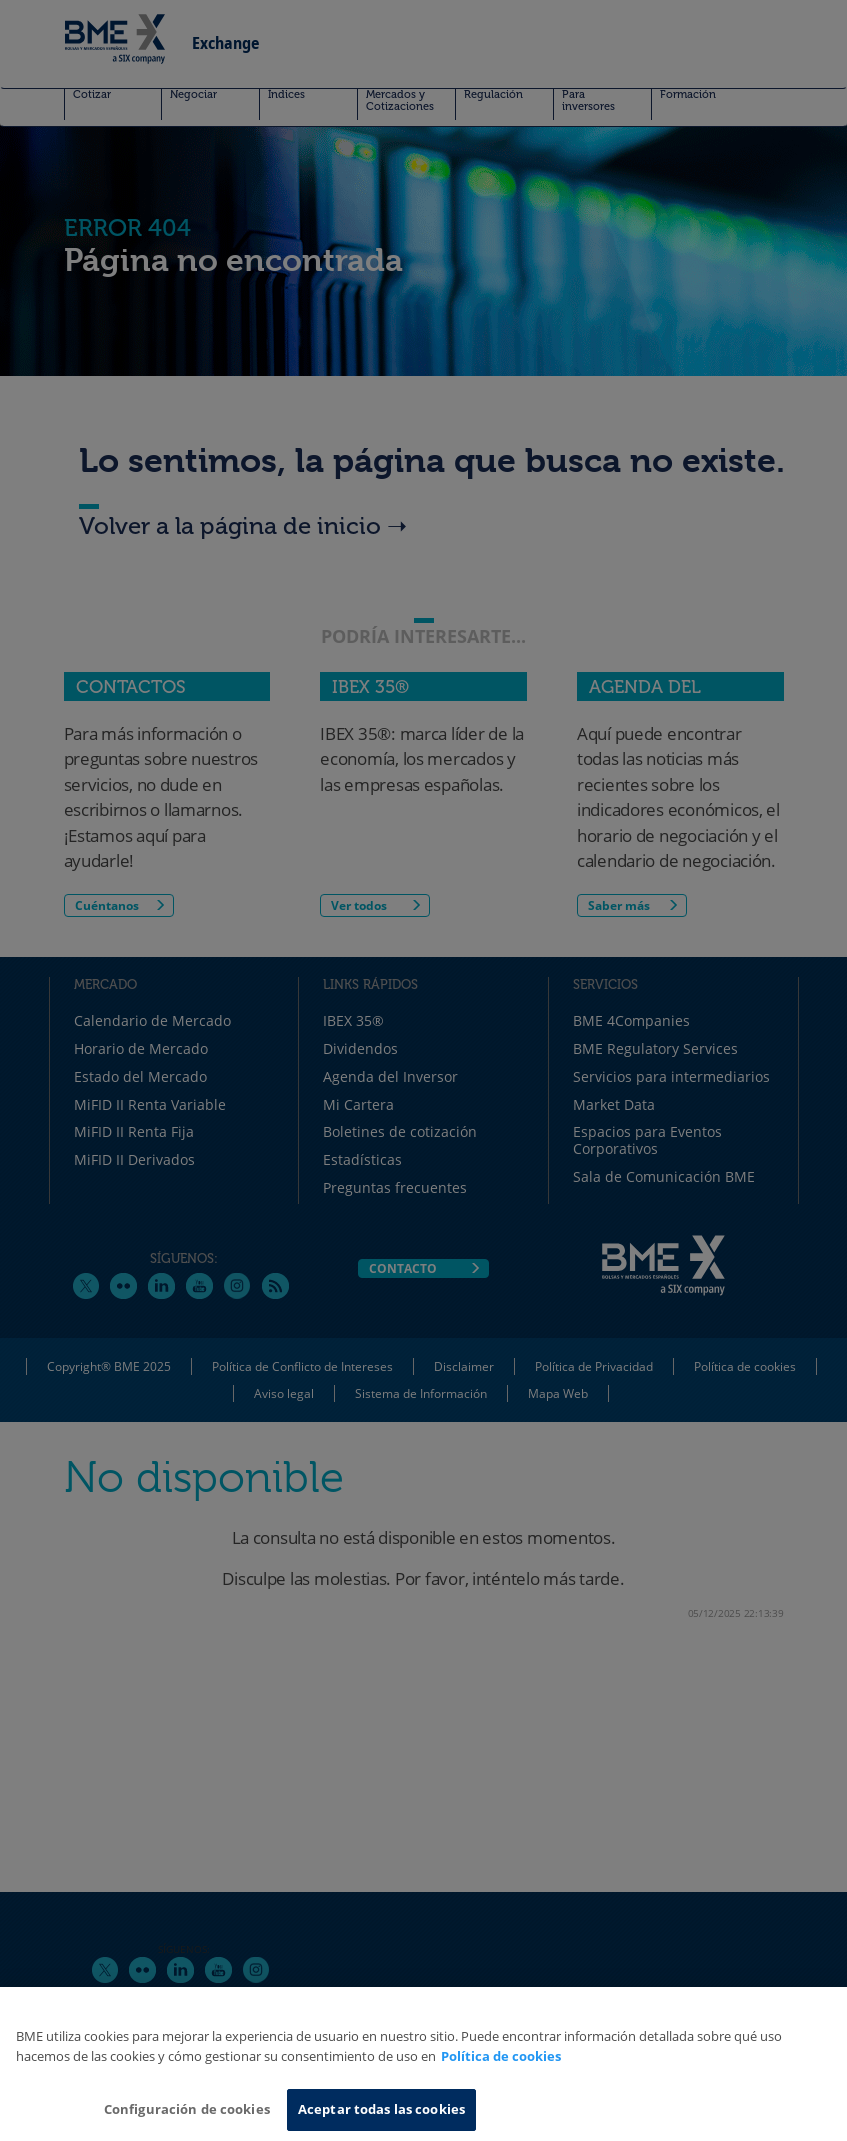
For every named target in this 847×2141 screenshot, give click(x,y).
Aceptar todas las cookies (381, 2109)
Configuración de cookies (187, 2109)
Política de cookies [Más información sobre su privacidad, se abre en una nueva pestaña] (501, 2056)
